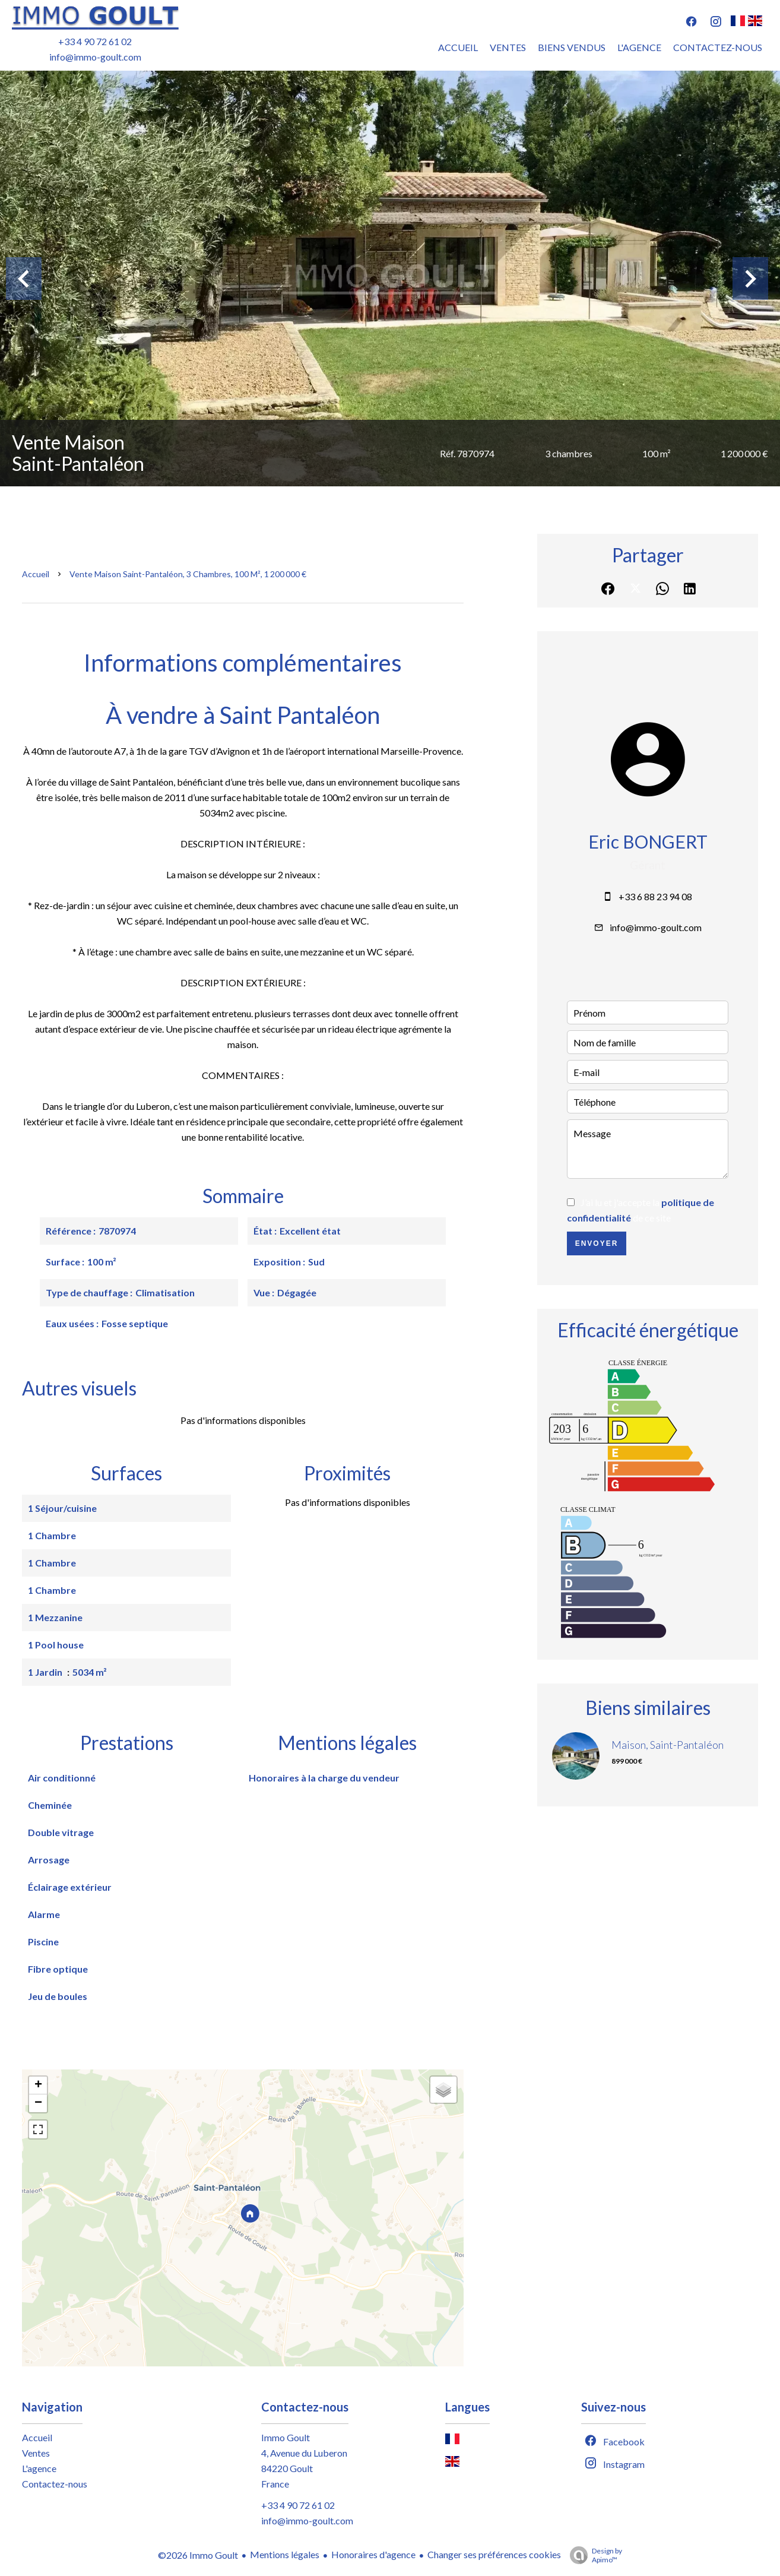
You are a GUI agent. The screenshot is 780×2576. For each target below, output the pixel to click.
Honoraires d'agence (373, 2554)
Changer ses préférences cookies (494, 2554)
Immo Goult (285, 2437)
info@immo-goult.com (95, 56)
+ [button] (38, 2085)
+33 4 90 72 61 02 (95, 41)
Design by (593, 2555)
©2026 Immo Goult (198, 2555)
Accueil (35, 574)
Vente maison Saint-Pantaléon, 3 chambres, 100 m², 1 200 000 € (187, 574)
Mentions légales (284, 2554)
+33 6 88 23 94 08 (655, 896)
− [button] (38, 2103)
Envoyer (597, 1243)
